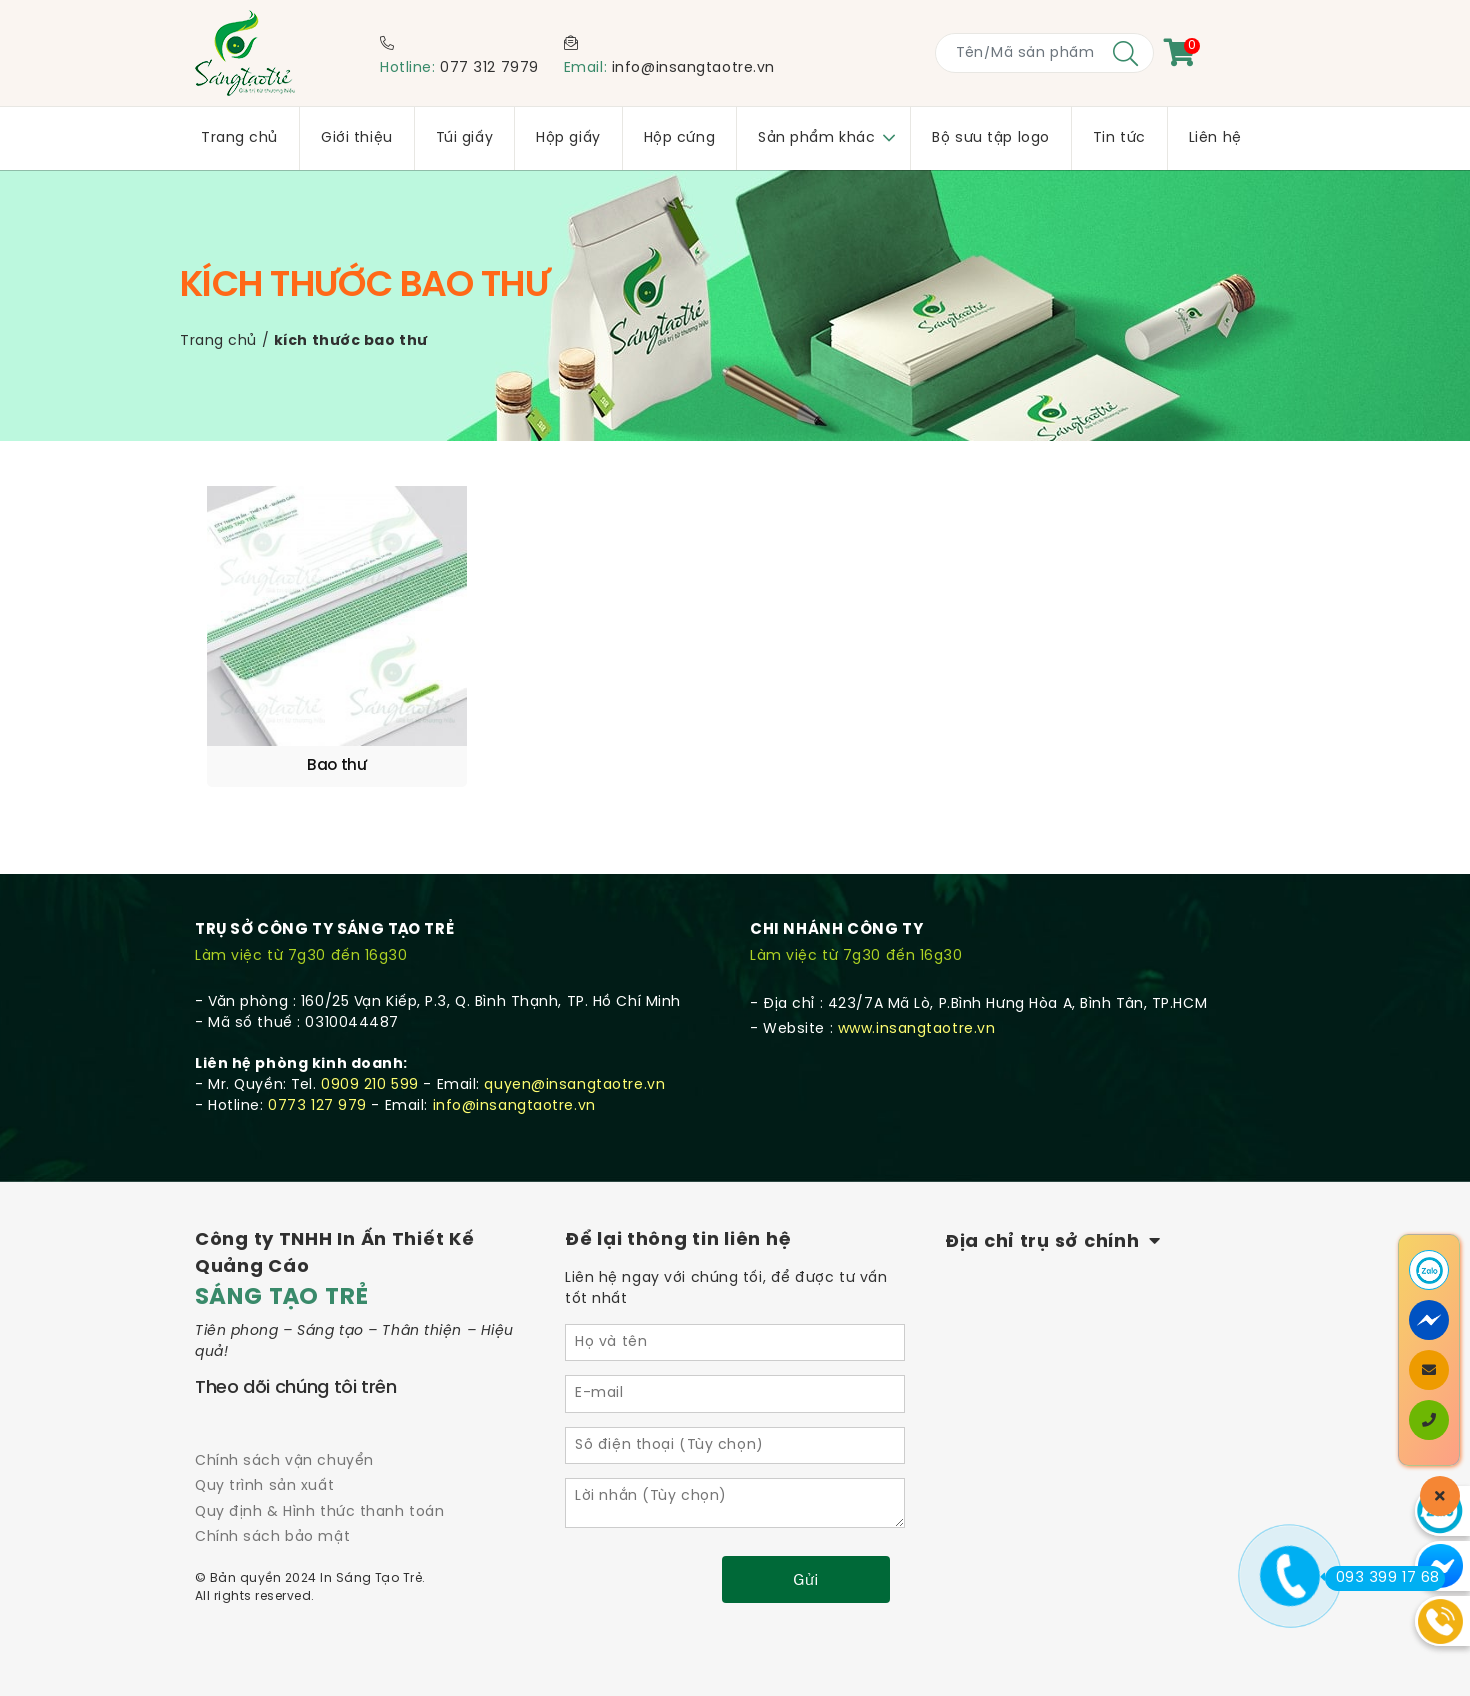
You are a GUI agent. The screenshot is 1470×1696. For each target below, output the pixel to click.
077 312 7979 (489, 68)
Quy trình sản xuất (264, 1459)
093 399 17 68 (1382, 1578)
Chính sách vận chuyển (284, 1434)
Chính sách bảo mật (272, 1510)
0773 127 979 (317, 1079)
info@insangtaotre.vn (693, 68)
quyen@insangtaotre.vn (574, 1058)
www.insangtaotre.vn (917, 1002)
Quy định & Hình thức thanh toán (319, 1485)
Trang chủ (218, 341)
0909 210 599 (370, 1058)
